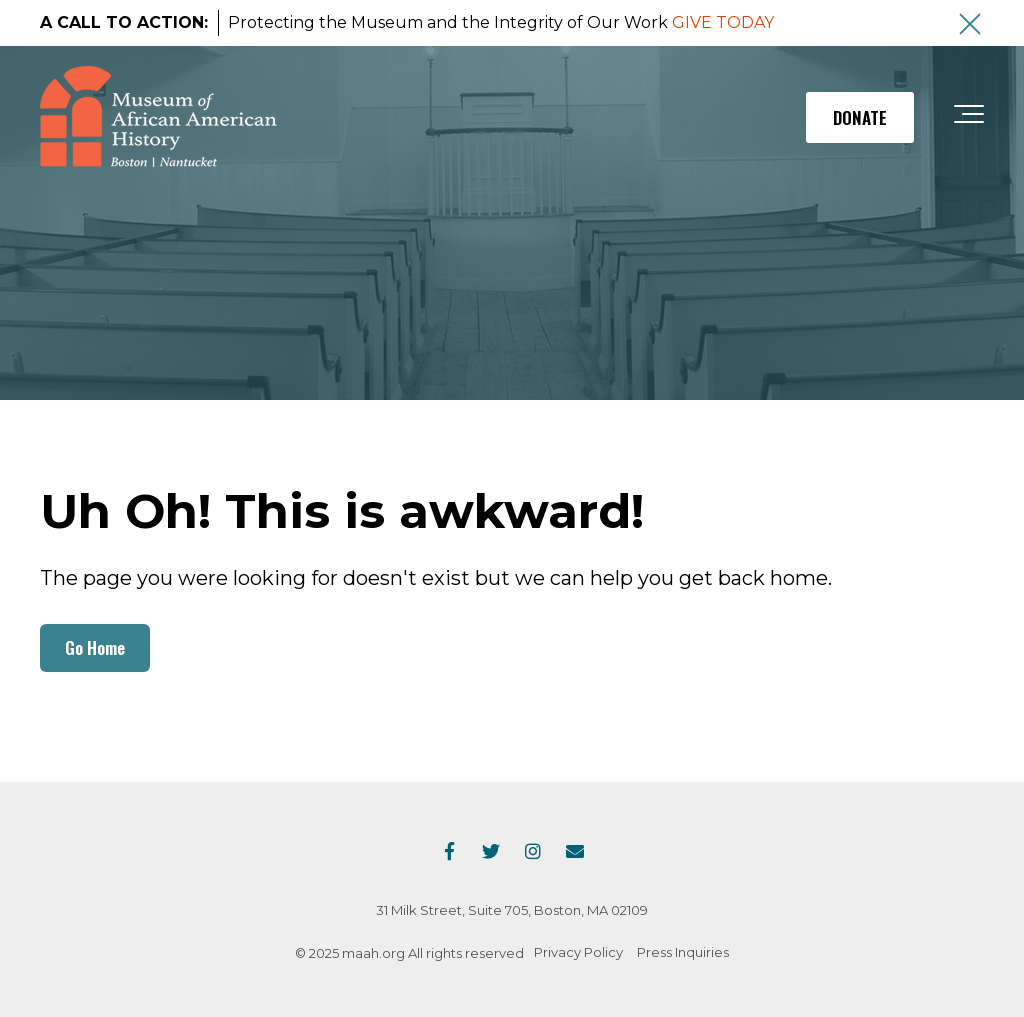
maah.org (373, 953)
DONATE (860, 117)
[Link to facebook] (449, 851)
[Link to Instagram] (533, 851)
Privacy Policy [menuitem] (578, 952)
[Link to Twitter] (491, 851)
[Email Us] (575, 851)
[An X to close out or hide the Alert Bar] (970, 24)
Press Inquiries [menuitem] (683, 952)
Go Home (95, 647)
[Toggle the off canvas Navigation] (969, 118)
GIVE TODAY (723, 22)
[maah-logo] (158, 118)
